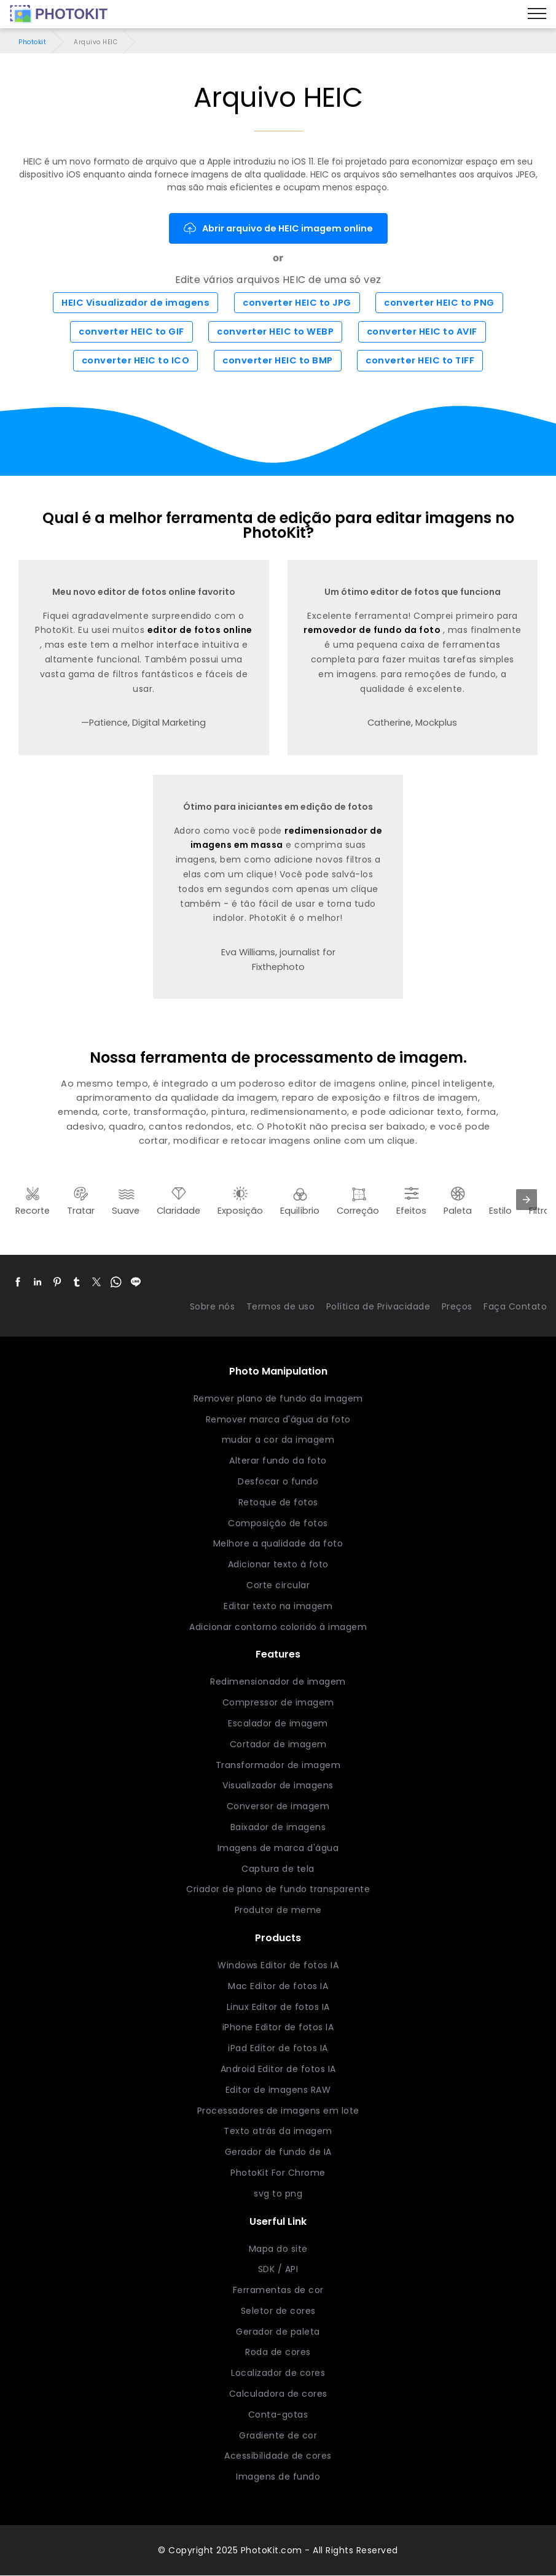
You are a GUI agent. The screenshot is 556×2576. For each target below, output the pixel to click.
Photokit (32, 42)
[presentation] (526, 1199)
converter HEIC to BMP (277, 361)
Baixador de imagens (278, 1827)
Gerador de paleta (278, 2332)
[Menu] (537, 14)
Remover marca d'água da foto (278, 1419)
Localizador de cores (278, 2373)
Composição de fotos (278, 1523)
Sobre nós (212, 1306)
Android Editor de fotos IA (278, 2069)
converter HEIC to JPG (297, 303)
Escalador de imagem (278, 1723)
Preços (457, 1306)
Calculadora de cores (278, 2394)
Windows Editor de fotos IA (278, 1965)
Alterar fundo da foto (278, 1460)
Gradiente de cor (278, 2435)
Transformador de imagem (278, 1765)
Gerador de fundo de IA (278, 2152)
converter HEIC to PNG (439, 303)
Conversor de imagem (278, 1806)
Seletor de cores (278, 2311)
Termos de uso (280, 1306)
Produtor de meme (278, 1910)
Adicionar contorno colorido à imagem (278, 1627)
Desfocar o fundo (278, 1481)
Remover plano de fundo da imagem (278, 1398)
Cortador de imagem (278, 1744)
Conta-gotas (278, 2414)
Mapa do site (278, 2249)
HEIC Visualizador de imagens (135, 303)
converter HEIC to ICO (136, 361)
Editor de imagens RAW (278, 2090)
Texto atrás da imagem (278, 2131)
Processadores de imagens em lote (278, 2111)
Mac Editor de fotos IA (278, 1986)
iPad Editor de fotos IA (278, 2048)
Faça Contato (515, 1306)
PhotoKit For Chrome (278, 2173)
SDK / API (278, 2269)
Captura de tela (278, 1869)
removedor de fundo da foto (373, 630)
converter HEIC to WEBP (275, 331)
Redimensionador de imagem (278, 1681)
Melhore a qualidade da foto (278, 1543)
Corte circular (278, 1585)
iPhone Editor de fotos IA (278, 2027)
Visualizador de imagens (278, 1785)
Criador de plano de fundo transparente (278, 1889)
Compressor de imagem (278, 1702)
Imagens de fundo (278, 2476)
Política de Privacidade (378, 1306)
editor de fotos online (200, 630)
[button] (17, 1281)
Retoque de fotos (278, 1502)
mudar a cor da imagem (278, 1440)
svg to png (278, 2193)
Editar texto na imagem (278, 1606)
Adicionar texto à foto (278, 1564)
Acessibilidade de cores (278, 2456)
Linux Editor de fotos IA (278, 2007)
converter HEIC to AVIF (422, 331)
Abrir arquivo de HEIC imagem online (278, 228)
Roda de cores (278, 2352)
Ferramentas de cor (278, 2290)
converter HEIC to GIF (131, 331)
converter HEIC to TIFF (420, 361)
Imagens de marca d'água (278, 1848)
